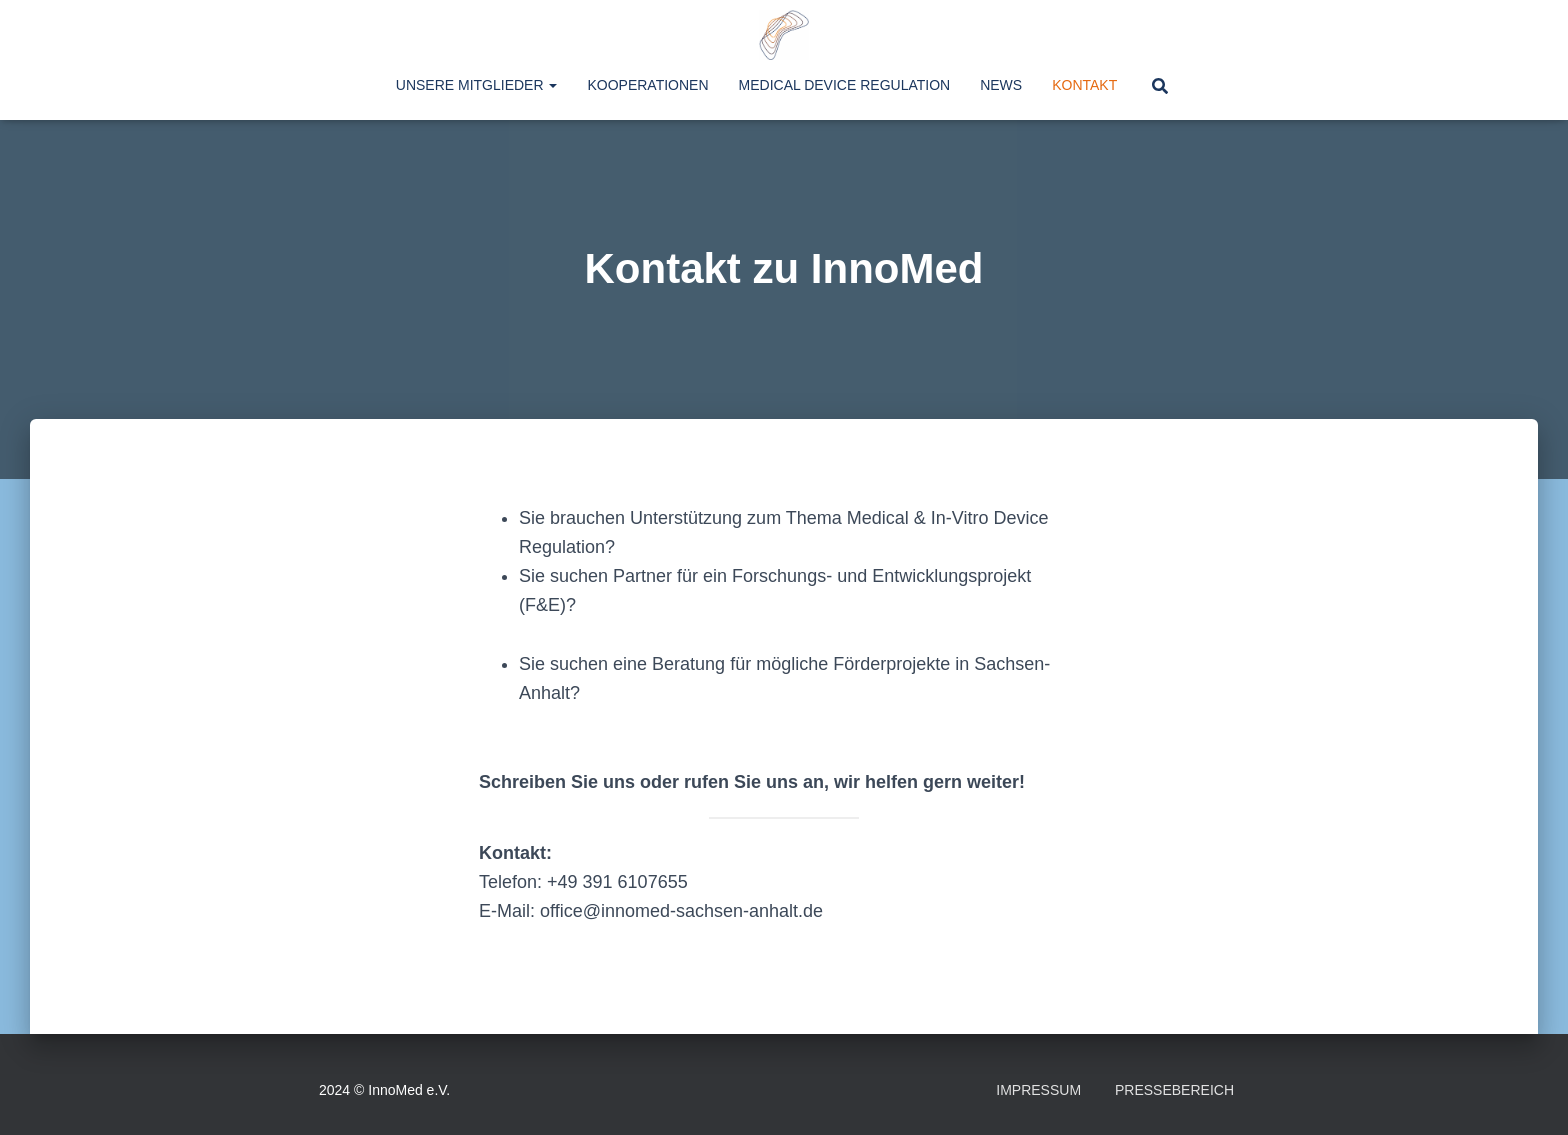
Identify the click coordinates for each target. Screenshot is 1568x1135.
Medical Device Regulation (845, 85)
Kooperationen (647, 85)
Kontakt (1084, 85)
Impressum (1038, 1090)
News (1001, 85)
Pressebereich (1174, 1090)
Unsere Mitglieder (477, 85)
